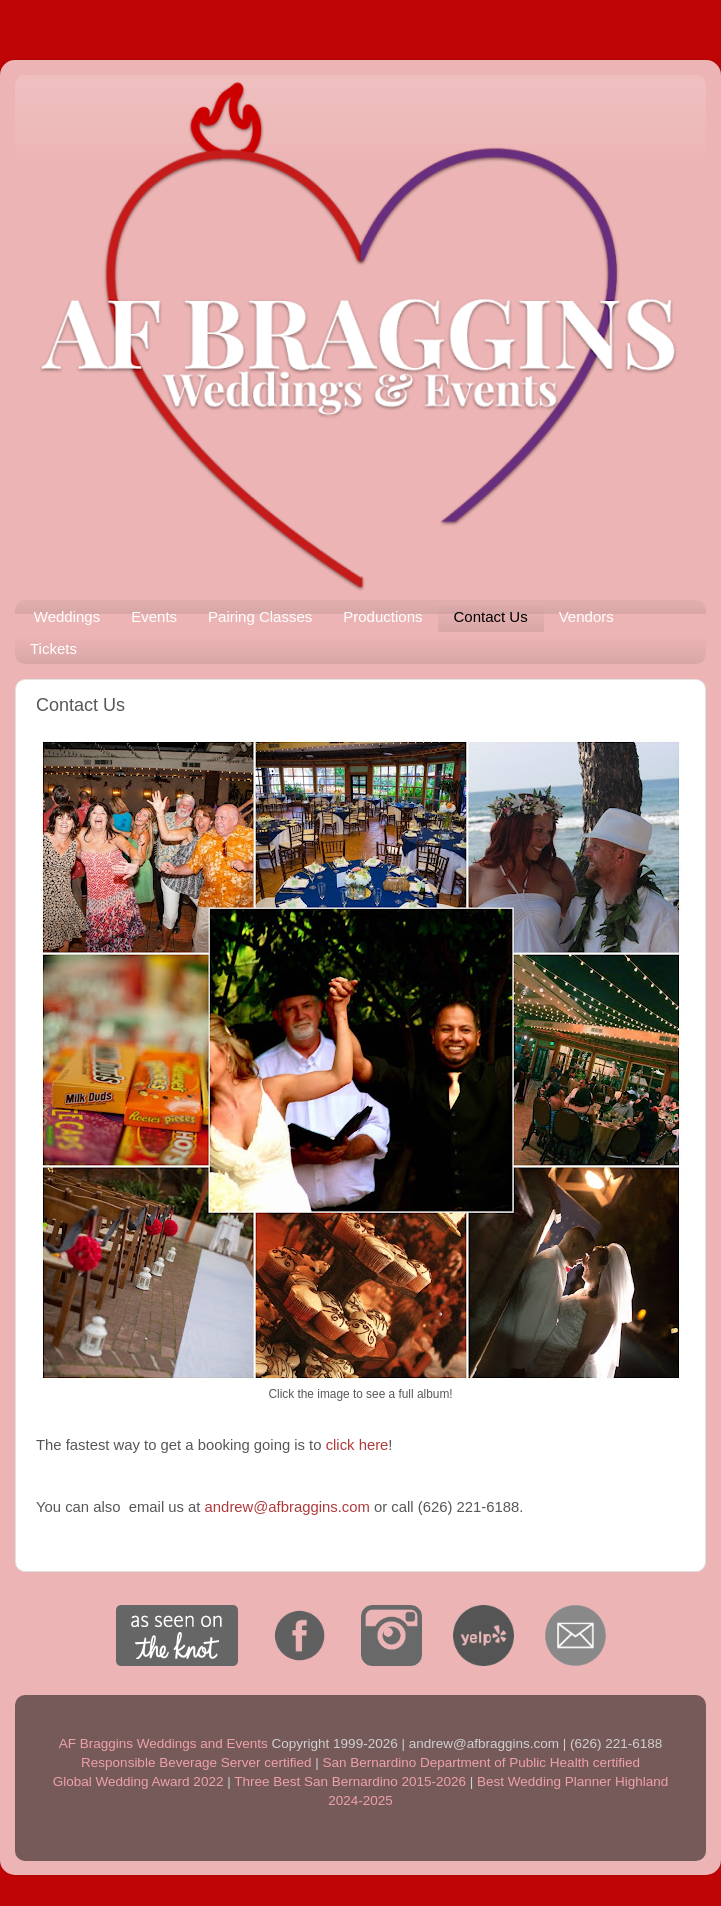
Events (154, 616)
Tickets (53, 648)
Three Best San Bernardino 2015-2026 (350, 1781)
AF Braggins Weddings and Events (163, 1743)
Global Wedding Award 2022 (138, 1781)
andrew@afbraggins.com (287, 1507)
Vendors (586, 616)
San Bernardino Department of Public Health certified (480, 1762)
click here (357, 1445)
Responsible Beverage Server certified (196, 1762)
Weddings (67, 616)
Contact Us (490, 616)
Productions (382, 616)
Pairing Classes (260, 616)
